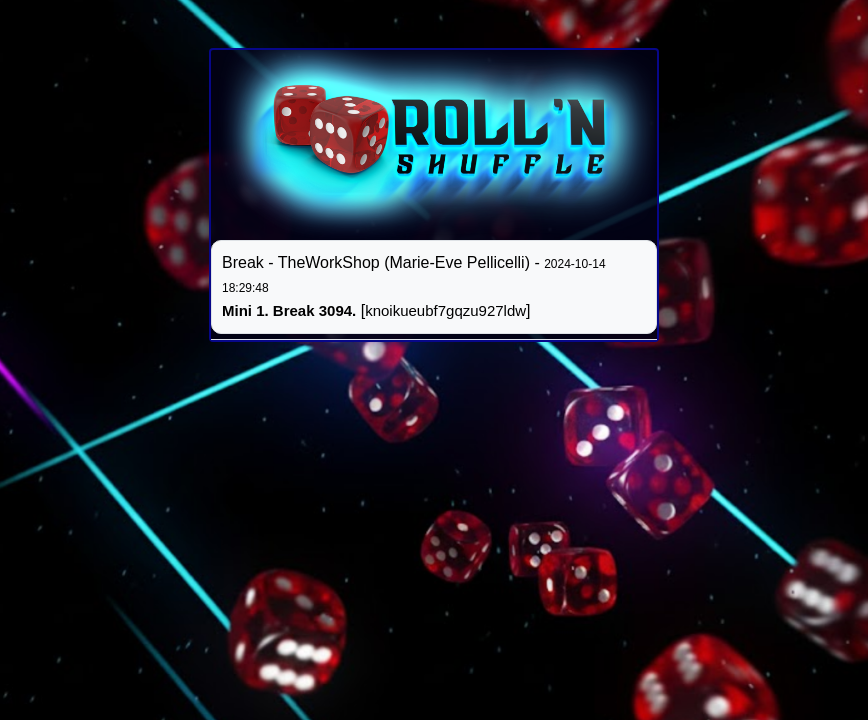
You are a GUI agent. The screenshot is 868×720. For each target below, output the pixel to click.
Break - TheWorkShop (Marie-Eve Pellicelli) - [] (414, 286)
